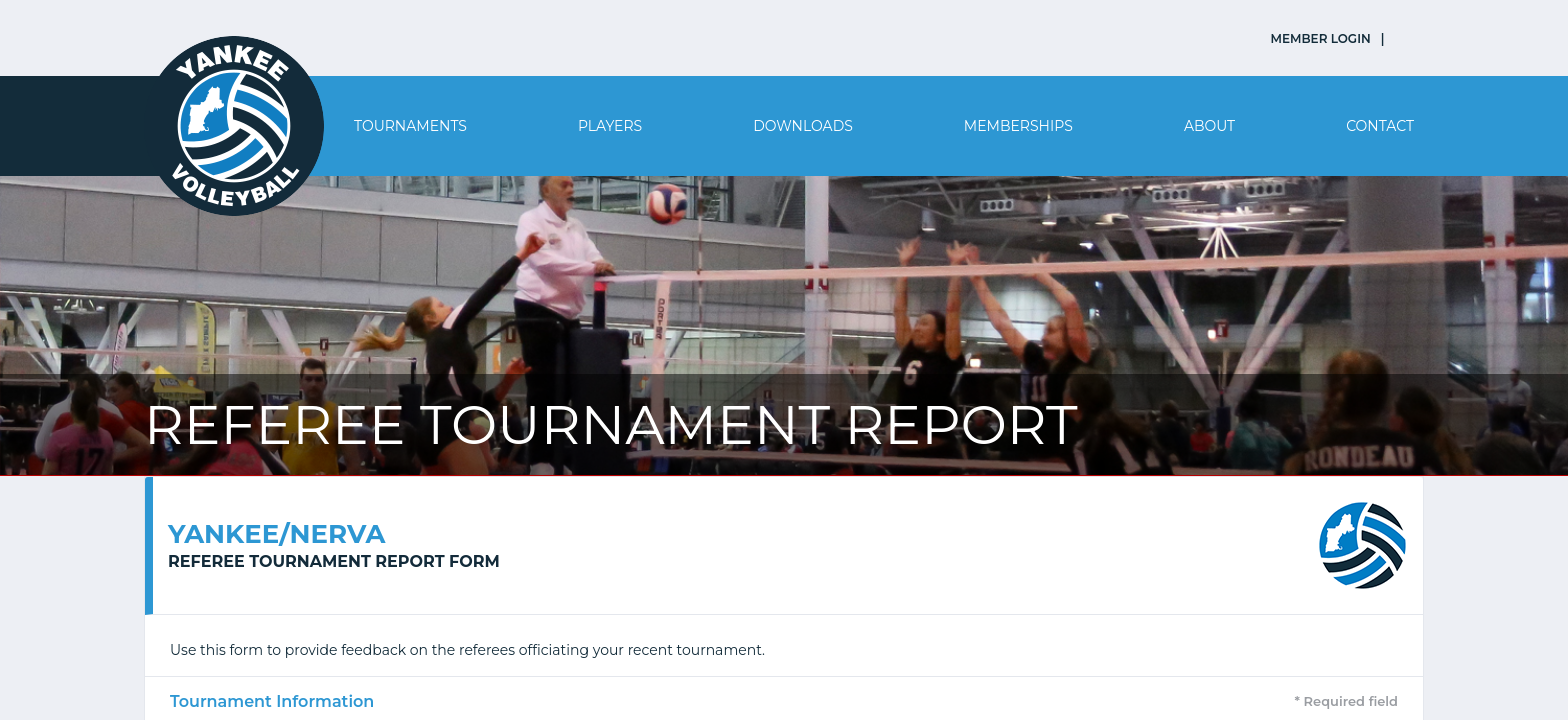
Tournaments (410, 126)
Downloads (803, 126)
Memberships (1018, 126)
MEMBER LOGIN (1321, 38)
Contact (1380, 126)
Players (610, 126)
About (1209, 126)
